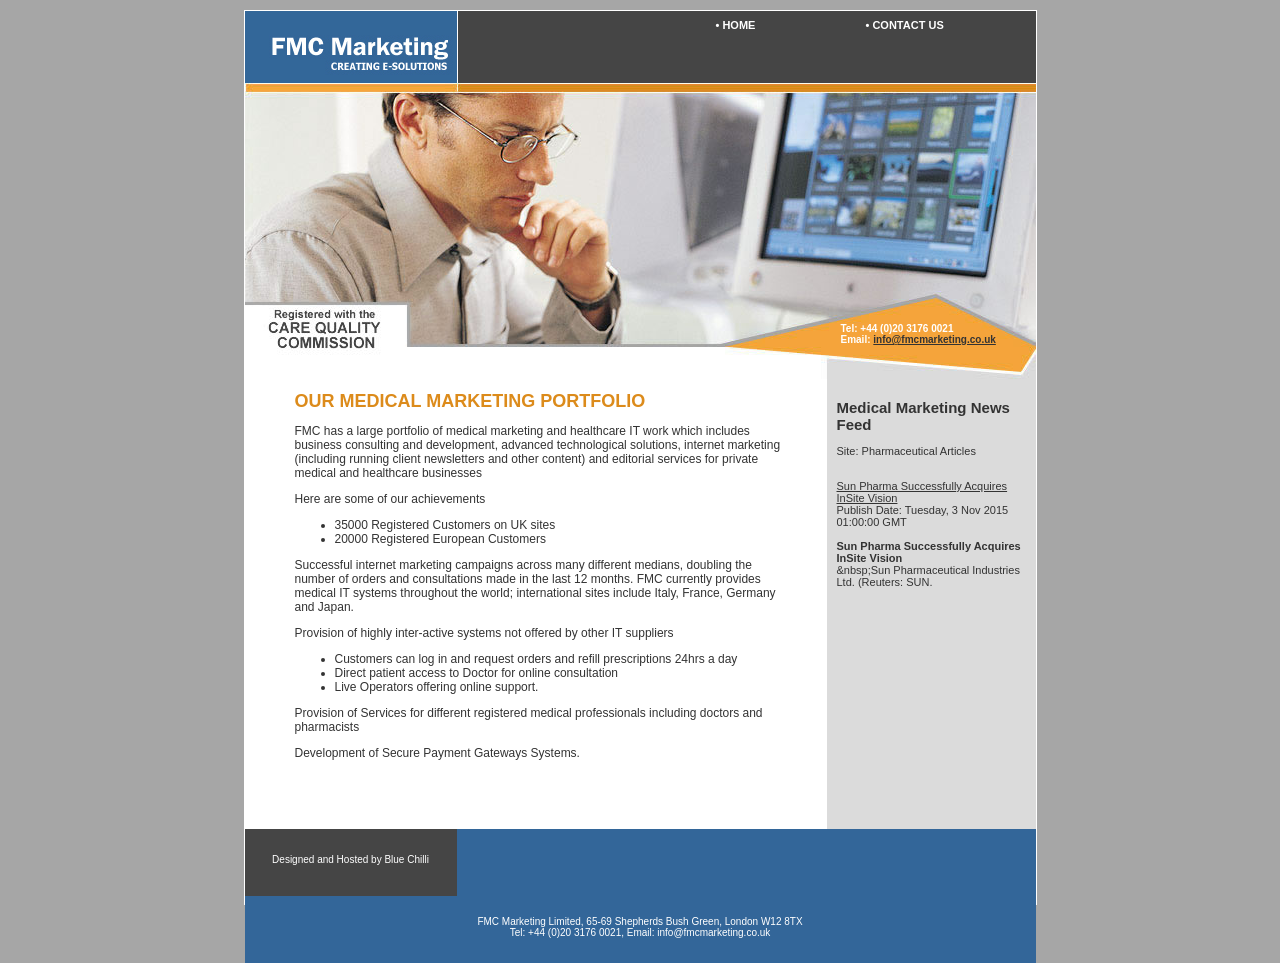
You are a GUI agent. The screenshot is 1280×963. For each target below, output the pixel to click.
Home (738, 25)
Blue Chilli (406, 859)
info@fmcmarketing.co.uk (934, 339)
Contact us (907, 25)
